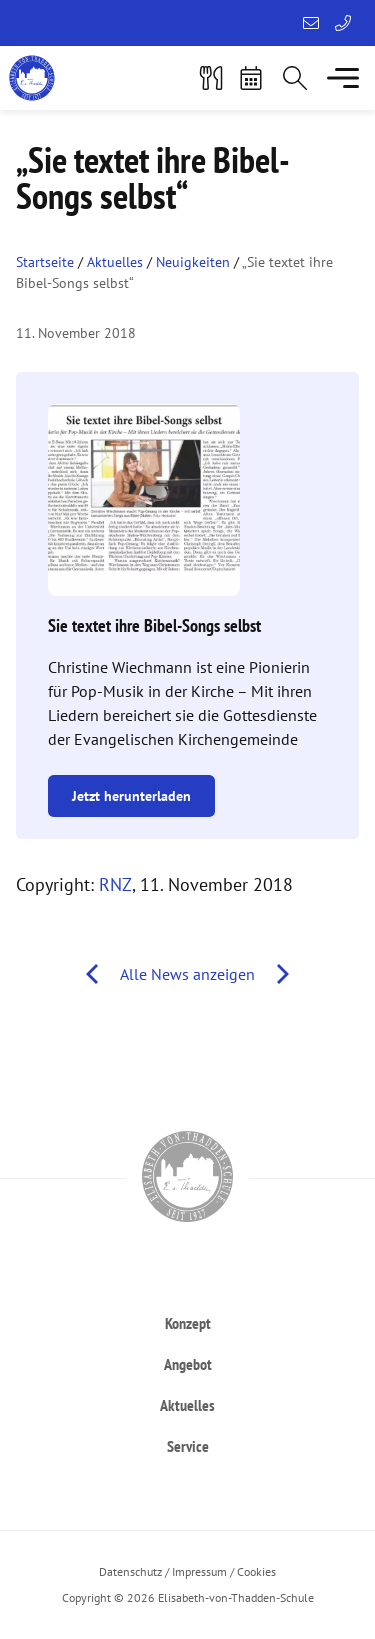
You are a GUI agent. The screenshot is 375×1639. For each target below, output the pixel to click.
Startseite (45, 262)
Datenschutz (130, 1571)
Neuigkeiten (193, 262)
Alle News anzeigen (187, 974)
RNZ (115, 884)
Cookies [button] (256, 1571)
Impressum (199, 1571)
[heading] (187, 1322)
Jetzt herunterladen (131, 796)
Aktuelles (115, 262)
